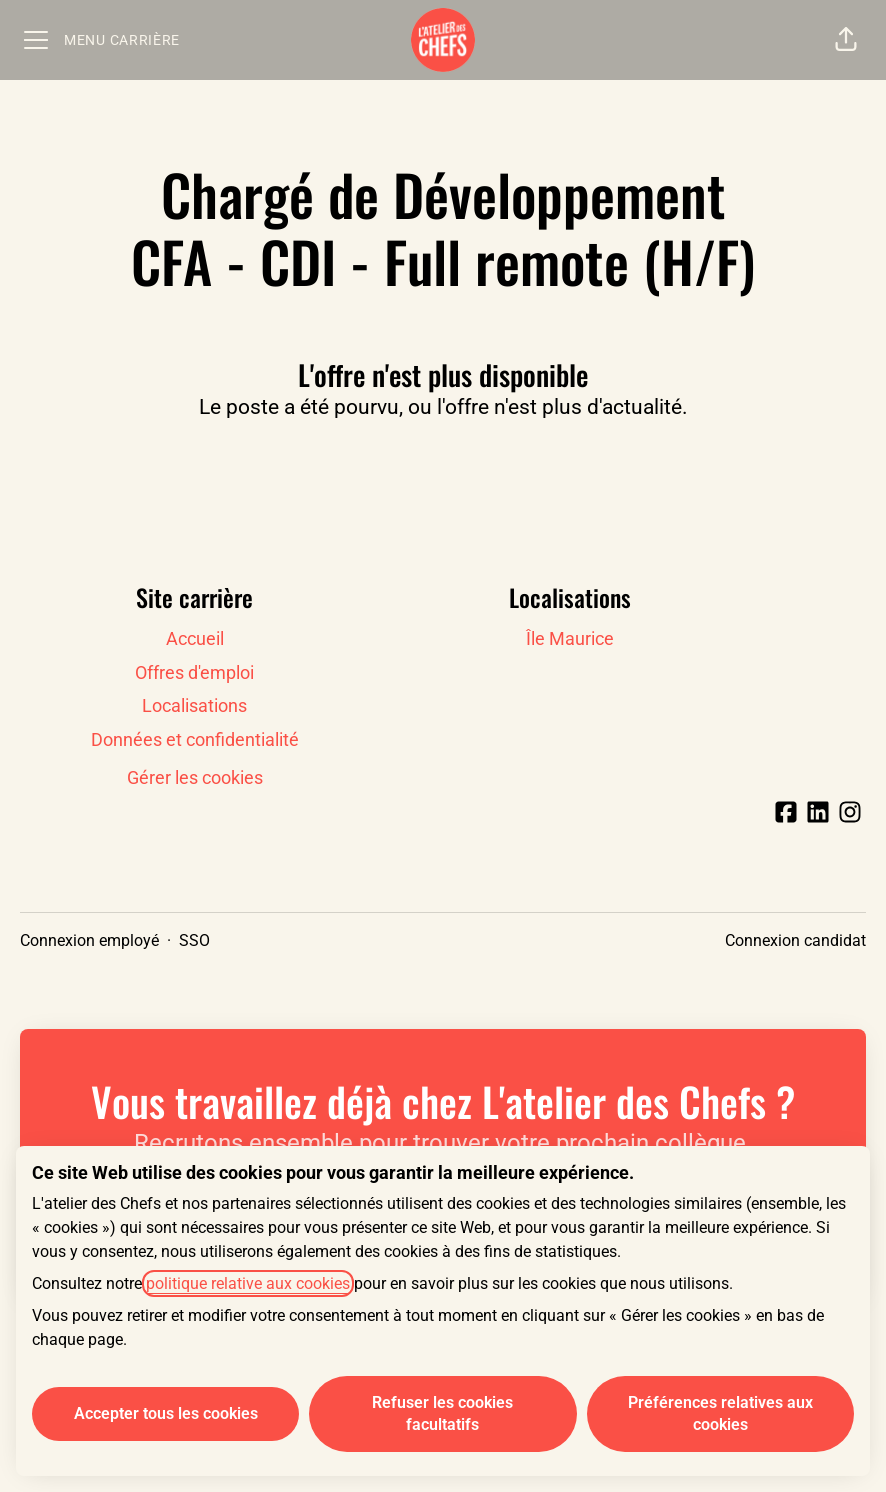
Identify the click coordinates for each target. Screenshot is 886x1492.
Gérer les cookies (195, 777)
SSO (194, 940)
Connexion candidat (795, 940)
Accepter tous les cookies (166, 1413)
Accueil (195, 638)
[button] (846, 40)
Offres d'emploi (194, 672)
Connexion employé (89, 940)
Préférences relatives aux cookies (720, 1413)
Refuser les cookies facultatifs (442, 1413)
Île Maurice (570, 638)
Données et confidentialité (195, 739)
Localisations (194, 705)
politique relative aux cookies (248, 1283)
